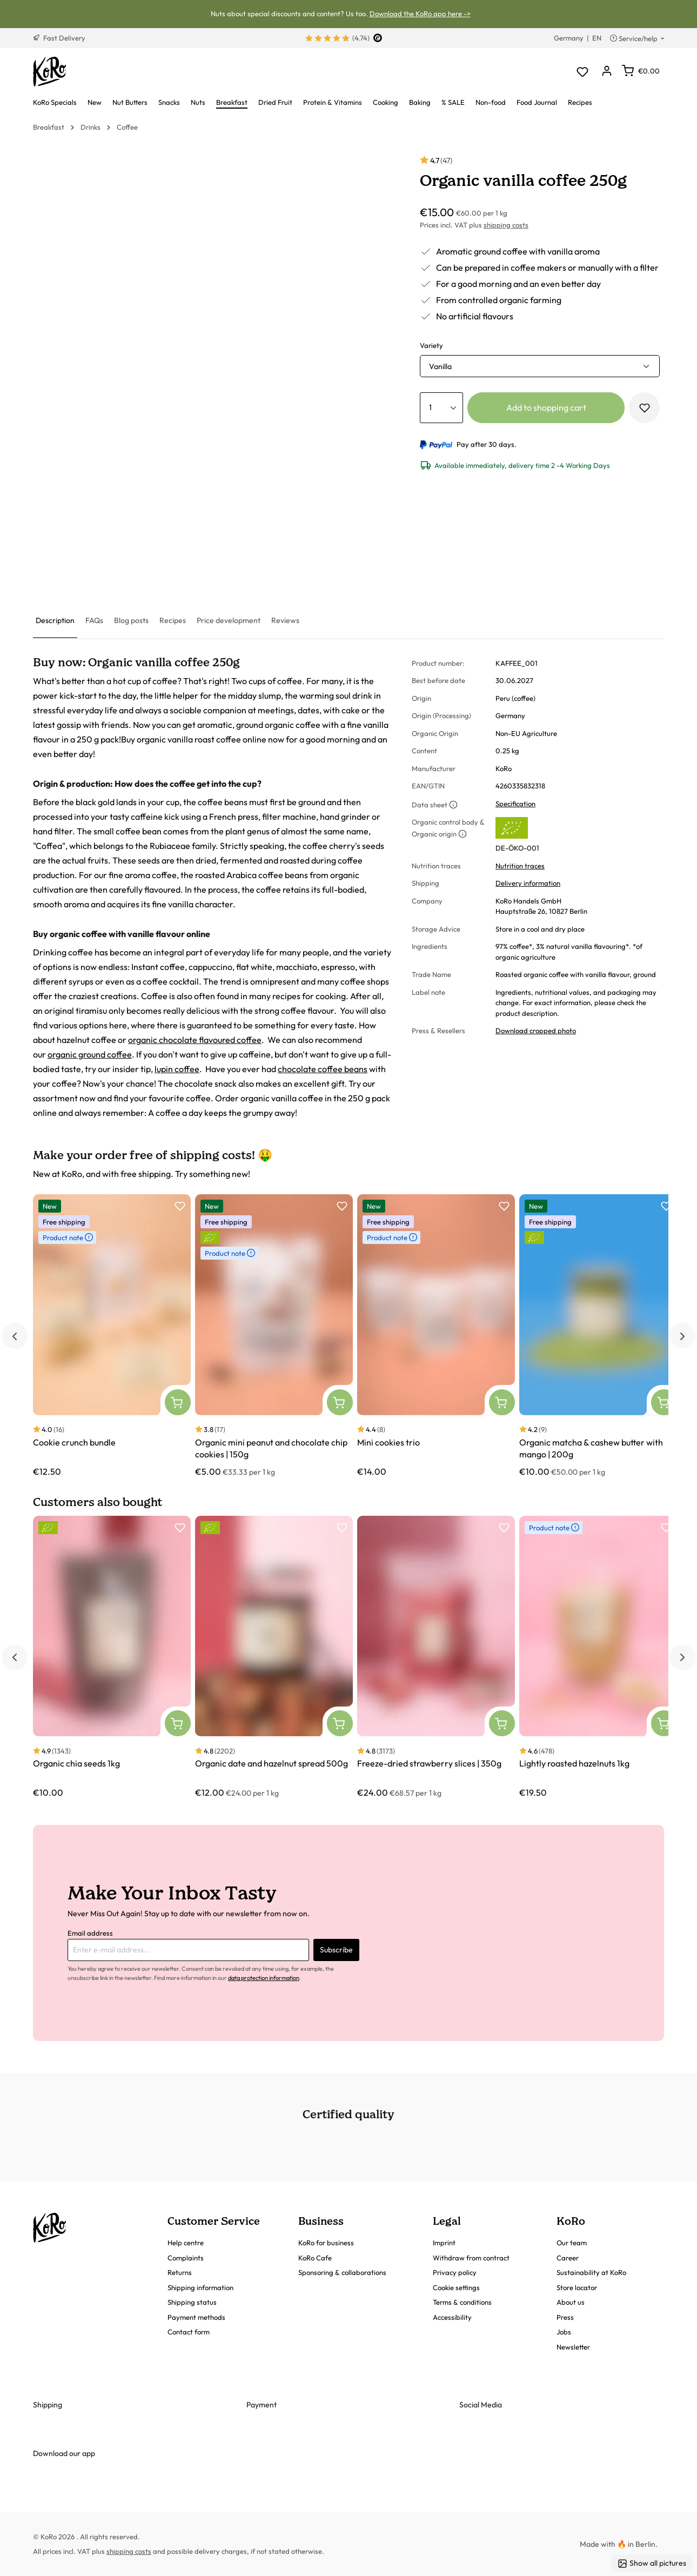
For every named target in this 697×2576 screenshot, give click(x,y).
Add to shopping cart (546, 407)
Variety (431, 345)
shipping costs (506, 224)
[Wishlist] (582, 72)
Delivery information (527, 883)
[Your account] (606, 72)
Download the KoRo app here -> (420, 13)
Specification (515, 803)
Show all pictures (652, 2563)
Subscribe (336, 1950)
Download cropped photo (535, 1030)
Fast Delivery (59, 38)
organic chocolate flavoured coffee (195, 1039)
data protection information (263, 1978)
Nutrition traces (520, 865)
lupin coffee (177, 1068)
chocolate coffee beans (322, 1068)
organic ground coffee (90, 1054)
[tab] (55, 621)
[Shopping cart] (641, 71)
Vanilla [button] (440, 366)
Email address (90, 1933)
